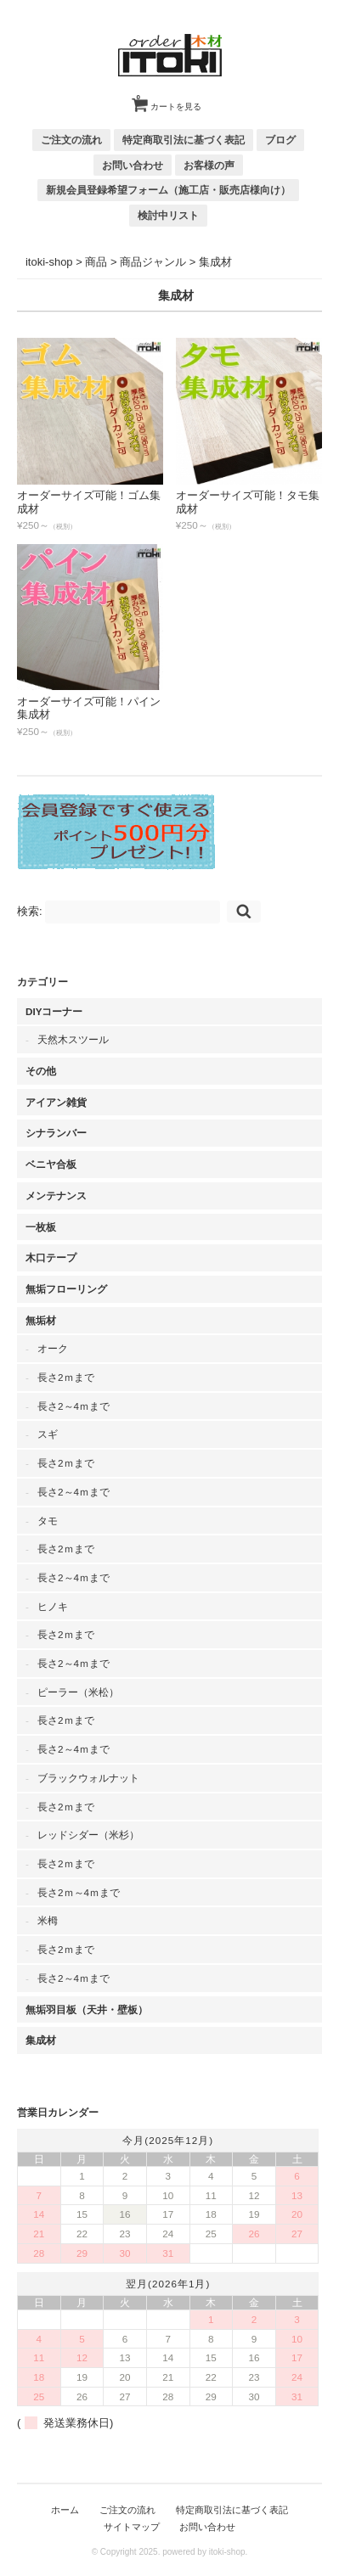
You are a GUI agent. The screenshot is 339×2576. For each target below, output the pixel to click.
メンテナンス (56, 1195)
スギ (47, 1434)
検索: (29, 911)
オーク (52, 1348)
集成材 (40, 2040)
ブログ (280, 139)
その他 (40, 1070)
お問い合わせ (132, 165)
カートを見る (169, 100)
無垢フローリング (66, 1288)
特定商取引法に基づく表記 (183, 139)
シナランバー (56, 1132)
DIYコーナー (53, 1011)
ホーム (65, 2510)
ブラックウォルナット (88, 1777)
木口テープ (50, 1257)
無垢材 (40, 1320)
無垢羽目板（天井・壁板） (86, 2009)
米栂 (47, 1920)
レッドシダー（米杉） (88, 1834)
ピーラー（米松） (78, 1692)
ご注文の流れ (71, 139)
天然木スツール (73, 1039)
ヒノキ (52, 1606)
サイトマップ (132, 2527)
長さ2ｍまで (65, 1377)
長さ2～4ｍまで (73, 1405)
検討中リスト (168, 215)
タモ (47, 1520)
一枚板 (40, 1226)
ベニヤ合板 (50, 1164)
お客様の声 (209, 165)
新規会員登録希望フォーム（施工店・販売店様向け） (168, 189)
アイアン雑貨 (56, 1102)
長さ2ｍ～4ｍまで (78, 1892)
